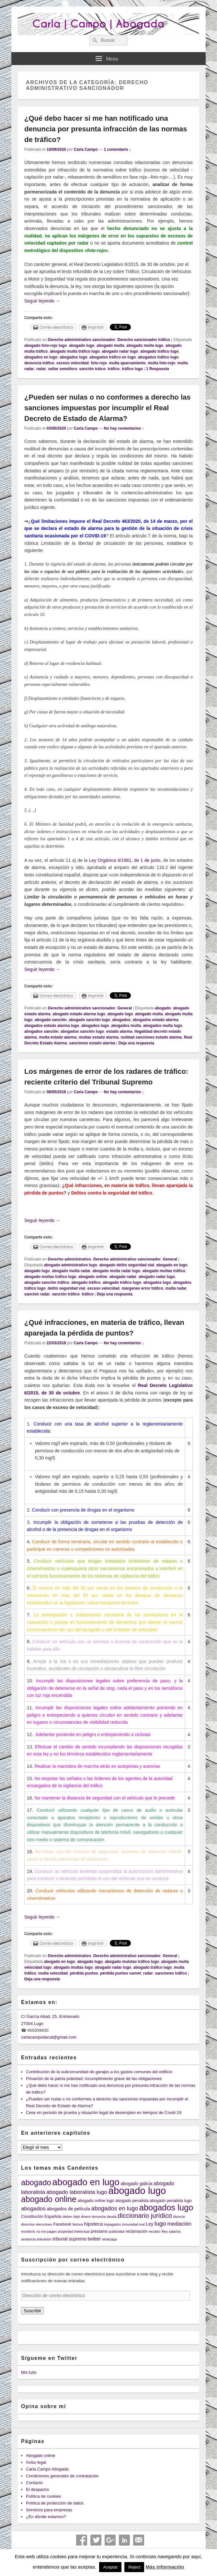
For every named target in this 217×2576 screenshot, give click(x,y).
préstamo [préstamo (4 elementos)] (99, 2231)
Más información (164, 2567)
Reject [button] (134, 2567)
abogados (121, 1020)
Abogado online (40, 2455)
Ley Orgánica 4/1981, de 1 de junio (125, 860)
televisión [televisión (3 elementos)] (44, 2239)
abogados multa (126, 1025)
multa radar (176, 1288)
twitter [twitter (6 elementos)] (94, 2238)
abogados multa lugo (162, 1025)
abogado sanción (51, 1020)
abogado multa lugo (144, 345)
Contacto (34, 2482)
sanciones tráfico (171, 1973)
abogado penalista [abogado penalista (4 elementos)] (132, 2200)
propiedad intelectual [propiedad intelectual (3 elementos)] (73, 2231)
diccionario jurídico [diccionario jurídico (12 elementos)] (145, 2215)
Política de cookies (43, 2496)
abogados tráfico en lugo (112, 357)
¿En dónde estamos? (46, 2516)
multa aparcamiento (127, 363)
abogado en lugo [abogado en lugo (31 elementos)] (86, 2182)
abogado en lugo (171, 1265)
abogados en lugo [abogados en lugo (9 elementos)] (114, 2208)
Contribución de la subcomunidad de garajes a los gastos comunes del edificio (99, 2071)
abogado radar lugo (120, 351)
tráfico (114, 369)
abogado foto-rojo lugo (45, 345)
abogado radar (122, 1276)
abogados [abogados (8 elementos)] (33, 2208)
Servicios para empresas (49, 2509)
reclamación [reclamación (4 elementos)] (137, 2231)
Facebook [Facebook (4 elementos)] (62, 2224)
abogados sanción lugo (82, 1031)
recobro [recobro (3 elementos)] (154, 2231)
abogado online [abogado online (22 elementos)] (48, 2199)
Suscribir (32, 2310)
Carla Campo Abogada (47, 2469)
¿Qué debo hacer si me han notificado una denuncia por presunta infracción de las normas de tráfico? (105, 129)
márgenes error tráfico (142, 1288)
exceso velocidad (72, 363)
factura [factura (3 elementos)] (77, 2224)
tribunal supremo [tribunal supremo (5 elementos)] (69, 2238)
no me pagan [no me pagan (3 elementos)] (46, 2231)
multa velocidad (53, 1973)
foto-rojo (99, 363)
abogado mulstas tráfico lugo (132, 1961)
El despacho (37, 2489)
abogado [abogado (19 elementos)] (36, 2182)
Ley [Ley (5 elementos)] (150, 2224)
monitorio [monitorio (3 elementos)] (28, 2231)
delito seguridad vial (66, 1288)
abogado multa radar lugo (116, 1271)
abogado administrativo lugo (70, 1265)
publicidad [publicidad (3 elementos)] (116, 2231)
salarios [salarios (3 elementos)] (175, 2231)
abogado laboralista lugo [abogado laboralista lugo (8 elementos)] (76, 2192)
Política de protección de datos (55, 2503)
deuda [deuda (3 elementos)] (112, 2216)
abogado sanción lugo (89, 1020)
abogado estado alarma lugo (78, 1014)
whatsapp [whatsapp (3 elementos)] (109, 2239)
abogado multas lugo (73, 1967)
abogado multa (110, 345)
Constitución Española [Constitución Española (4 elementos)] (41, 2216)
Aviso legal (36, 2462)
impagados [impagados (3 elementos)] (112, 2224)
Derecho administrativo (69, 1259)
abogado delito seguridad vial (126, 1265)
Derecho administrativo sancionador (81, 339)
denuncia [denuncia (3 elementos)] (99, 2216)
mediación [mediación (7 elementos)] (179, 2224)
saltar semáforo (62, 369)
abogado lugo (82, 345)
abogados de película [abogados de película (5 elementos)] (68, 2208)
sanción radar (37, 1294)
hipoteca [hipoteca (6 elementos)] (93, 2224)
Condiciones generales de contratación (62, 2475)
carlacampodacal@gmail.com (48, 2037)
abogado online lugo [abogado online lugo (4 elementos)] (96, 2200)
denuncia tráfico (39, 363)
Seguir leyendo (42, 300)
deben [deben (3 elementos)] (67, 2216)
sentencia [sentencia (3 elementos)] (28, 2239)
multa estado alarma (57, 1037)
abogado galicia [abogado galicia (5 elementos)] (136, 2183)
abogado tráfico (85, 1282)
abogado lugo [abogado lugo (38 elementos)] (137, 2190)
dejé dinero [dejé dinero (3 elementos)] (82, 2216)
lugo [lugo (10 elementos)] (160, 2223)
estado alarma (119, 1031)
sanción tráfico (65, 1294)
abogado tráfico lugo (159, 351)
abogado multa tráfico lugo (75, 351)
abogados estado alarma (155, 1020)
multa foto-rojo (161, 363)
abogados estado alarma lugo (51, 1025)
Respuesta (157, 369)
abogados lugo (73, 357)
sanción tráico (92, 369)
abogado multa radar (71, 1271)
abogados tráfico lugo (158, 357)
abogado (163, 1008)
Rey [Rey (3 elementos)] (165, 2231)
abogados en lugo (41, 357)
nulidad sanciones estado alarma (151, 1037)
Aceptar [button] (110, 2567)
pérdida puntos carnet (120, 1973)
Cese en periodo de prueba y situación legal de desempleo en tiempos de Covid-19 (103, 2112)
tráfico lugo (132, 369)
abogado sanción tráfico (46, 1282)
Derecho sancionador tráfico (143, 339)
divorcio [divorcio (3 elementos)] (179, 2216)
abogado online (92, 1276)
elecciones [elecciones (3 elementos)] (44, 2224)
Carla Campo (86, 149)
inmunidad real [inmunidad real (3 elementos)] (133, 2224)
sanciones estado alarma (92, 1043)
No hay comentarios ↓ (124, 428)
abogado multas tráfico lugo (50, 1276)
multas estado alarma (99, 1037)
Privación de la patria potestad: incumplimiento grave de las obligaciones (94, 2078)
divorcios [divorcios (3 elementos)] (28, 2224)
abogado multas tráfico (164, 1271)
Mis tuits (29, 2372)
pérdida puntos (84, 1973)
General (124, 1008)
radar (41, 369)
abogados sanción (41, 1031)
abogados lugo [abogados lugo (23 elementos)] (166, 2207)
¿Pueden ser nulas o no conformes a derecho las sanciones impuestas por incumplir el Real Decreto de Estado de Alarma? (107, 408)
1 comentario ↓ (117, 149)
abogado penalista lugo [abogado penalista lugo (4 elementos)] (171, 2200)
